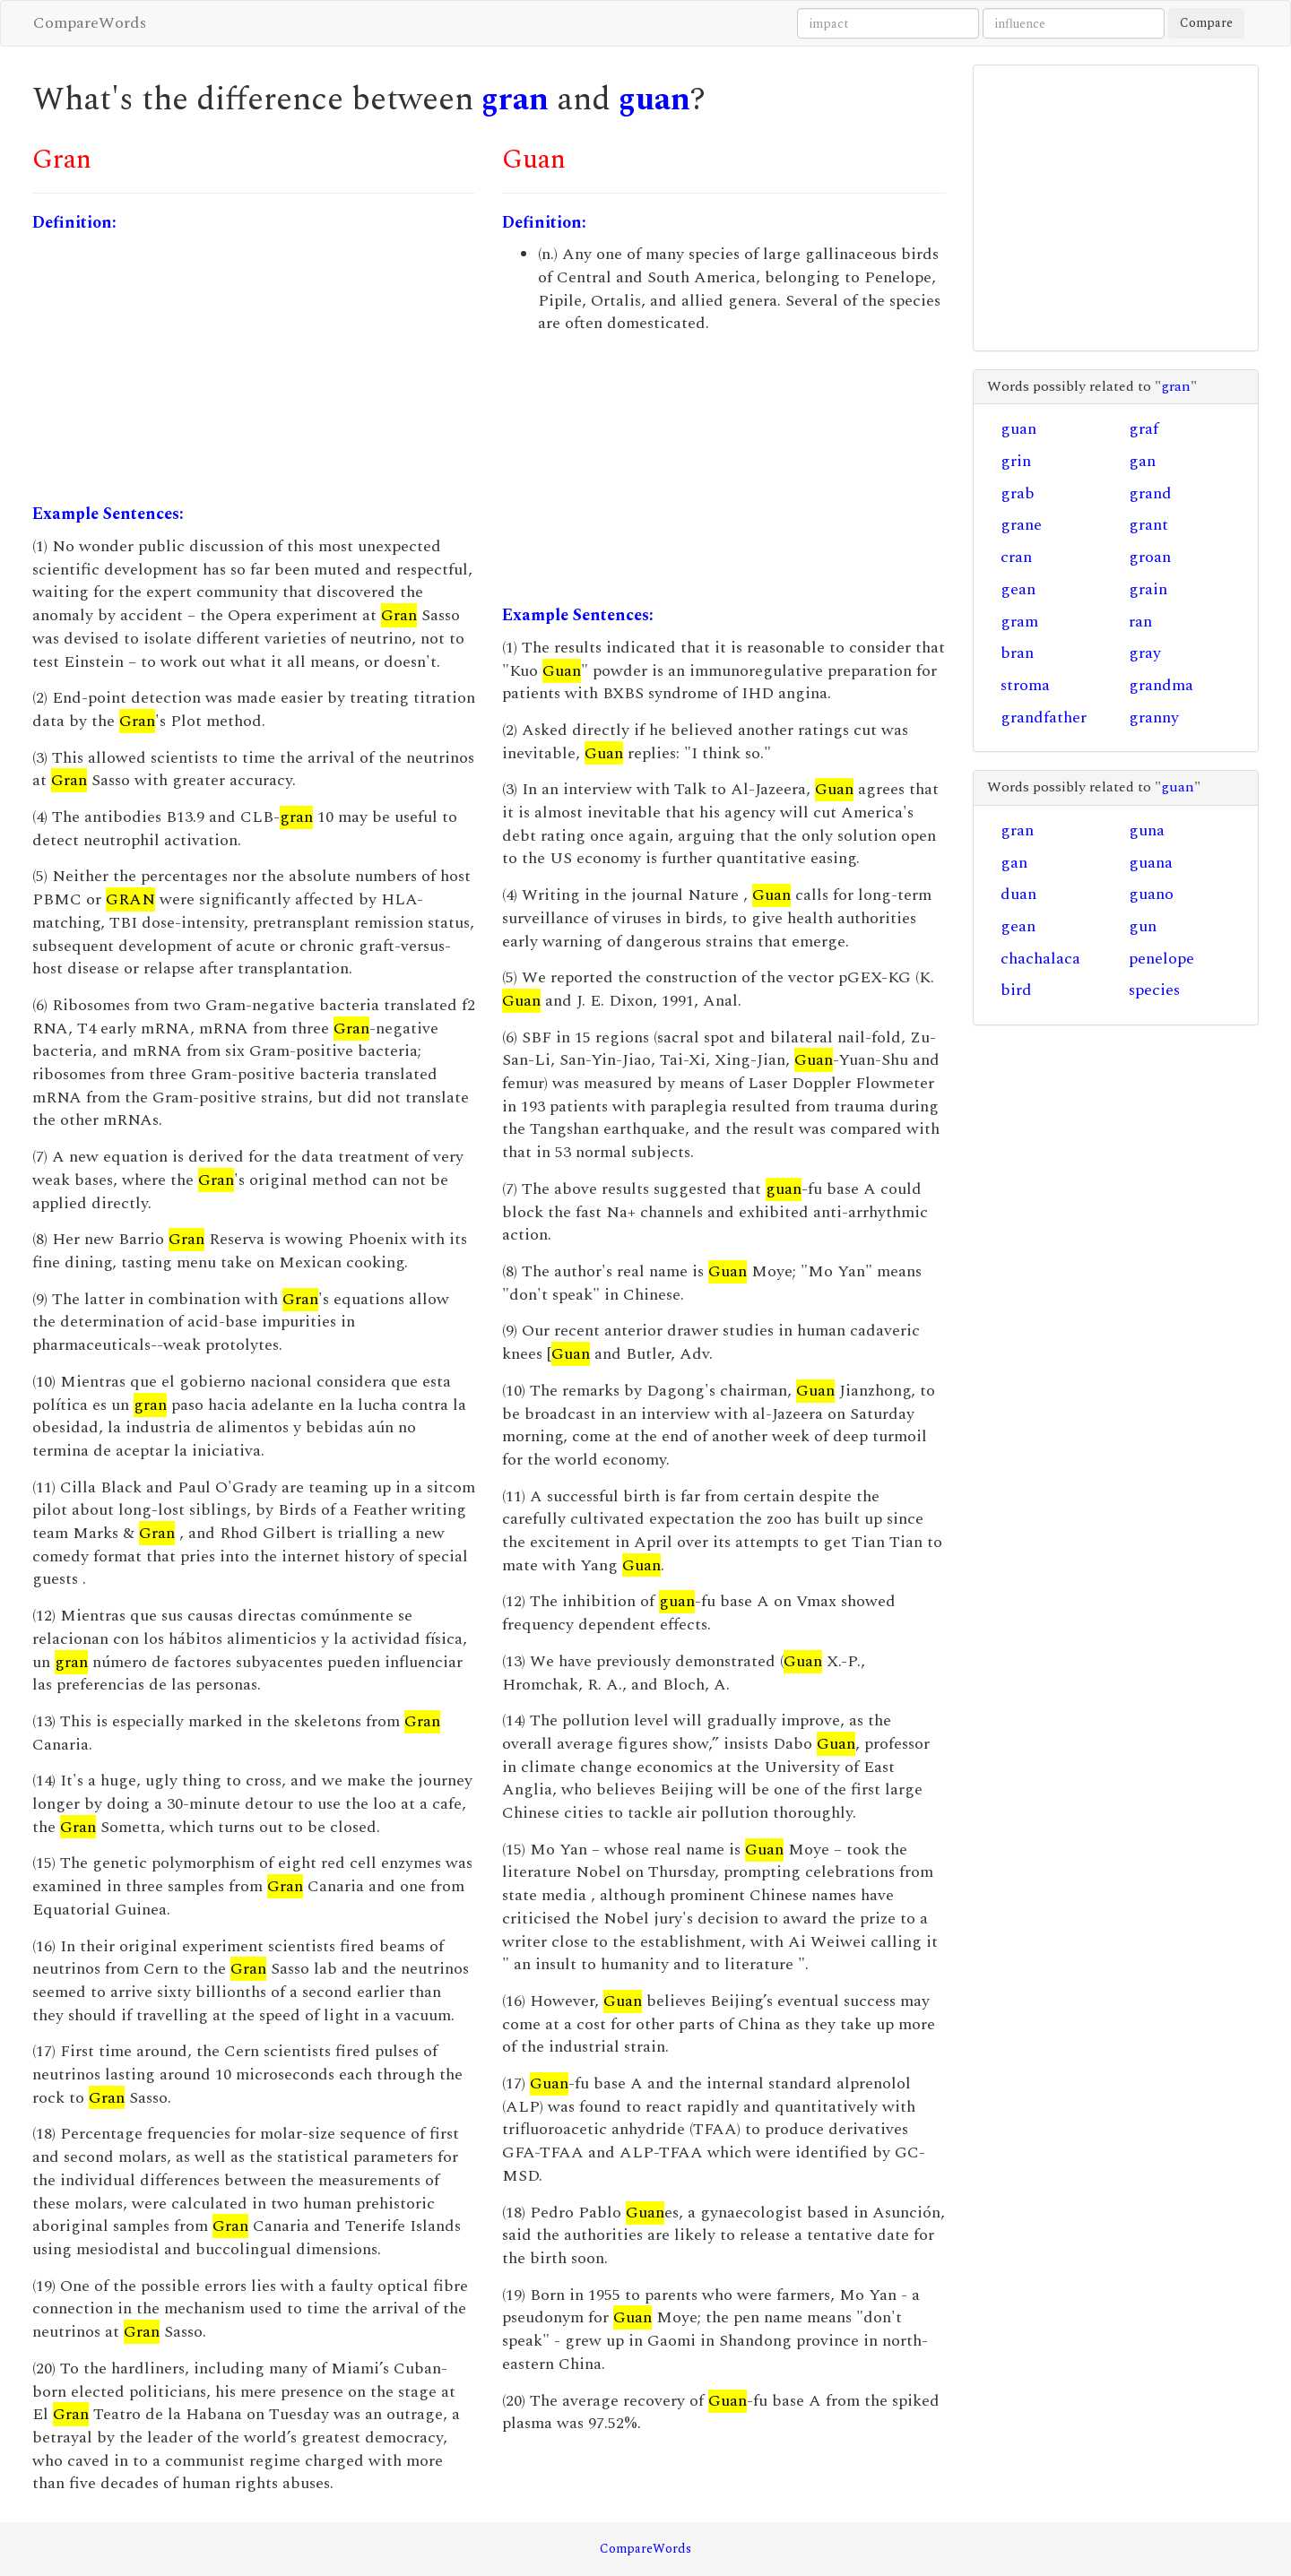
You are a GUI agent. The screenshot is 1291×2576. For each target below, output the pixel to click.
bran (1017, 653)
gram (1019, 621)
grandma (1161, 685)
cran (1016, 557)
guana (1151, 863)
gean (1018, 589)
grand (1150, 493)
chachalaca (1040, 959)
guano (1151, 894)
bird (1016, 990)
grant (1148, 525)
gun (1143, 926)
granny (1154, 717)
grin (1016, 461)
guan (654, 100)
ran (1140, 621)
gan (1142, 461)
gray (1145, 653)
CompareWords (89, 23)
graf (1143, 429)
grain (1148, 589)
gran (515, 100)
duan (1018, 894)
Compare (1206, 22)
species (1154, 990)
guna (1147, 830)
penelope (1161, 959)
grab (1018, 493)
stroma (1025, 685)
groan (1150, 557)
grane (1021, 525)
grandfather (1044, 717)
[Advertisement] (253, 368)
